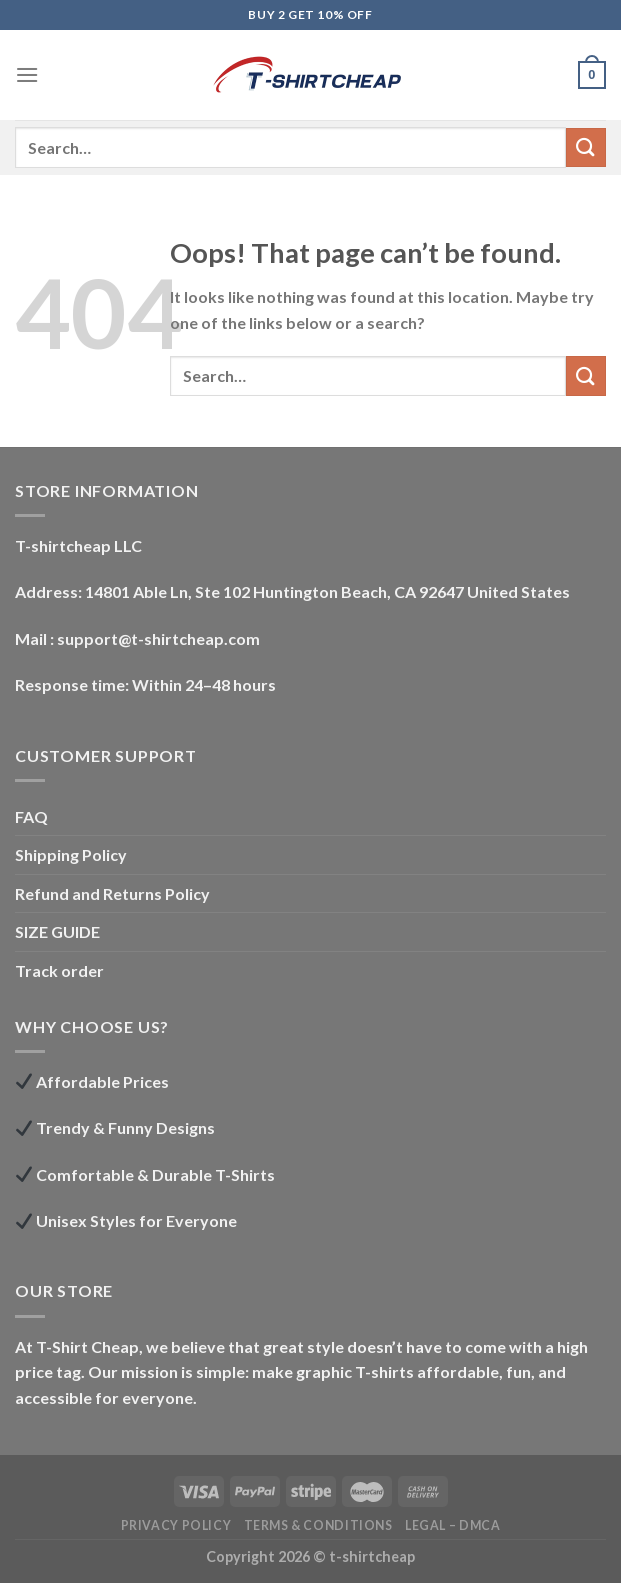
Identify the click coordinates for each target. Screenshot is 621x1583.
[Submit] (586, 147)
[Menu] (27, 74)
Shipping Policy (71, 854)
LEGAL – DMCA (452, 1525)
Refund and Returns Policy (112, 893)
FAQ (31, 816)
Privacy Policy (176, 1525)
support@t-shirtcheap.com (158, 638)
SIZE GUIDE (57, 931)
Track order (59, 970)
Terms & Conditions (318, 1525)
